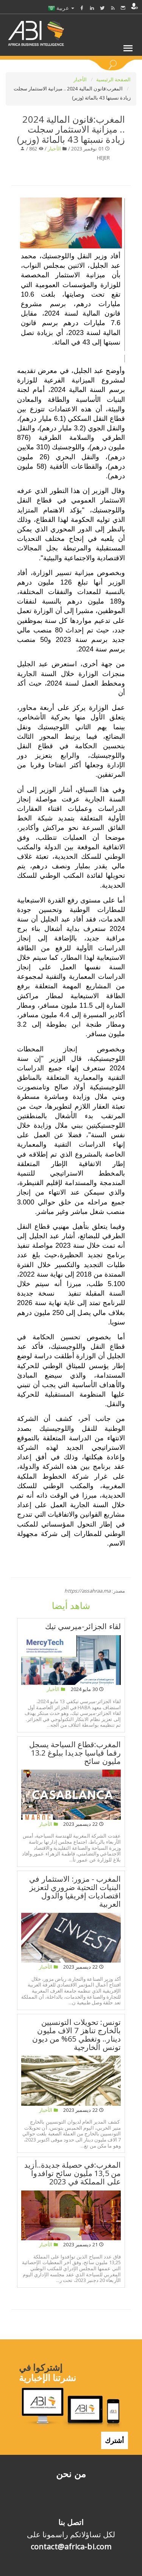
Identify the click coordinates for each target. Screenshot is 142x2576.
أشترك (114, 2440)
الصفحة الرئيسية (113, 79)
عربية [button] (61, 7)
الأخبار (80, 79)
